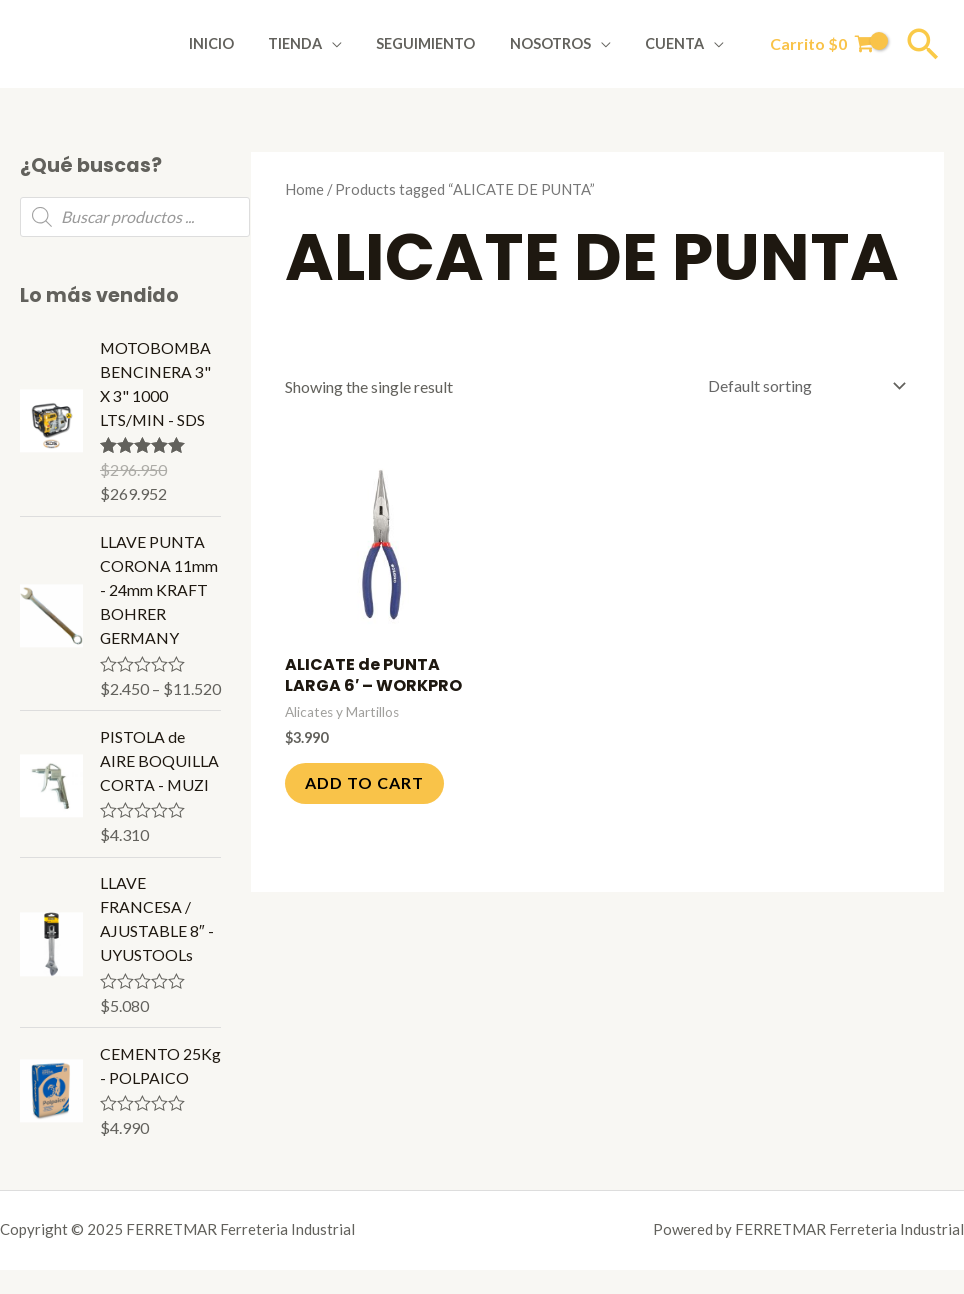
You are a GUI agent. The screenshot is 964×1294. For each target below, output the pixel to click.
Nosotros (558, 43)
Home (304, 189)
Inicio (236, 43)
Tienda (314, 43)
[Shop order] (802, 385)
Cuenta (677, 43)
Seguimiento (439, 43)
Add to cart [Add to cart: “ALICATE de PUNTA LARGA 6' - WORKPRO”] (364, 782)
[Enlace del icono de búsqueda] (923, 44)
